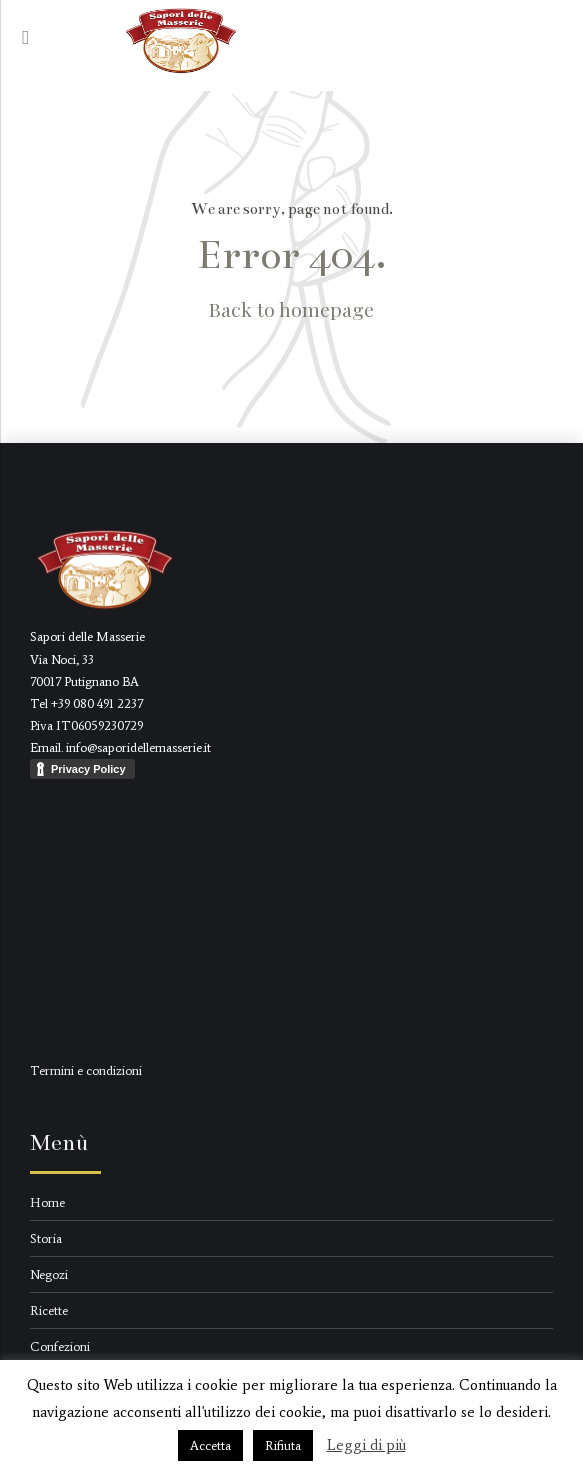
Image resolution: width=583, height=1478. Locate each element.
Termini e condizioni (86, 1070)
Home (47, 1202)
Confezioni (60, 1346)
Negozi (49, 1274)
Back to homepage (291, 309)
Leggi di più (366, 1445)
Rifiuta (283, 1445)
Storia (46, 1238)
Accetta (210, 1445)
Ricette (49, 1310)
